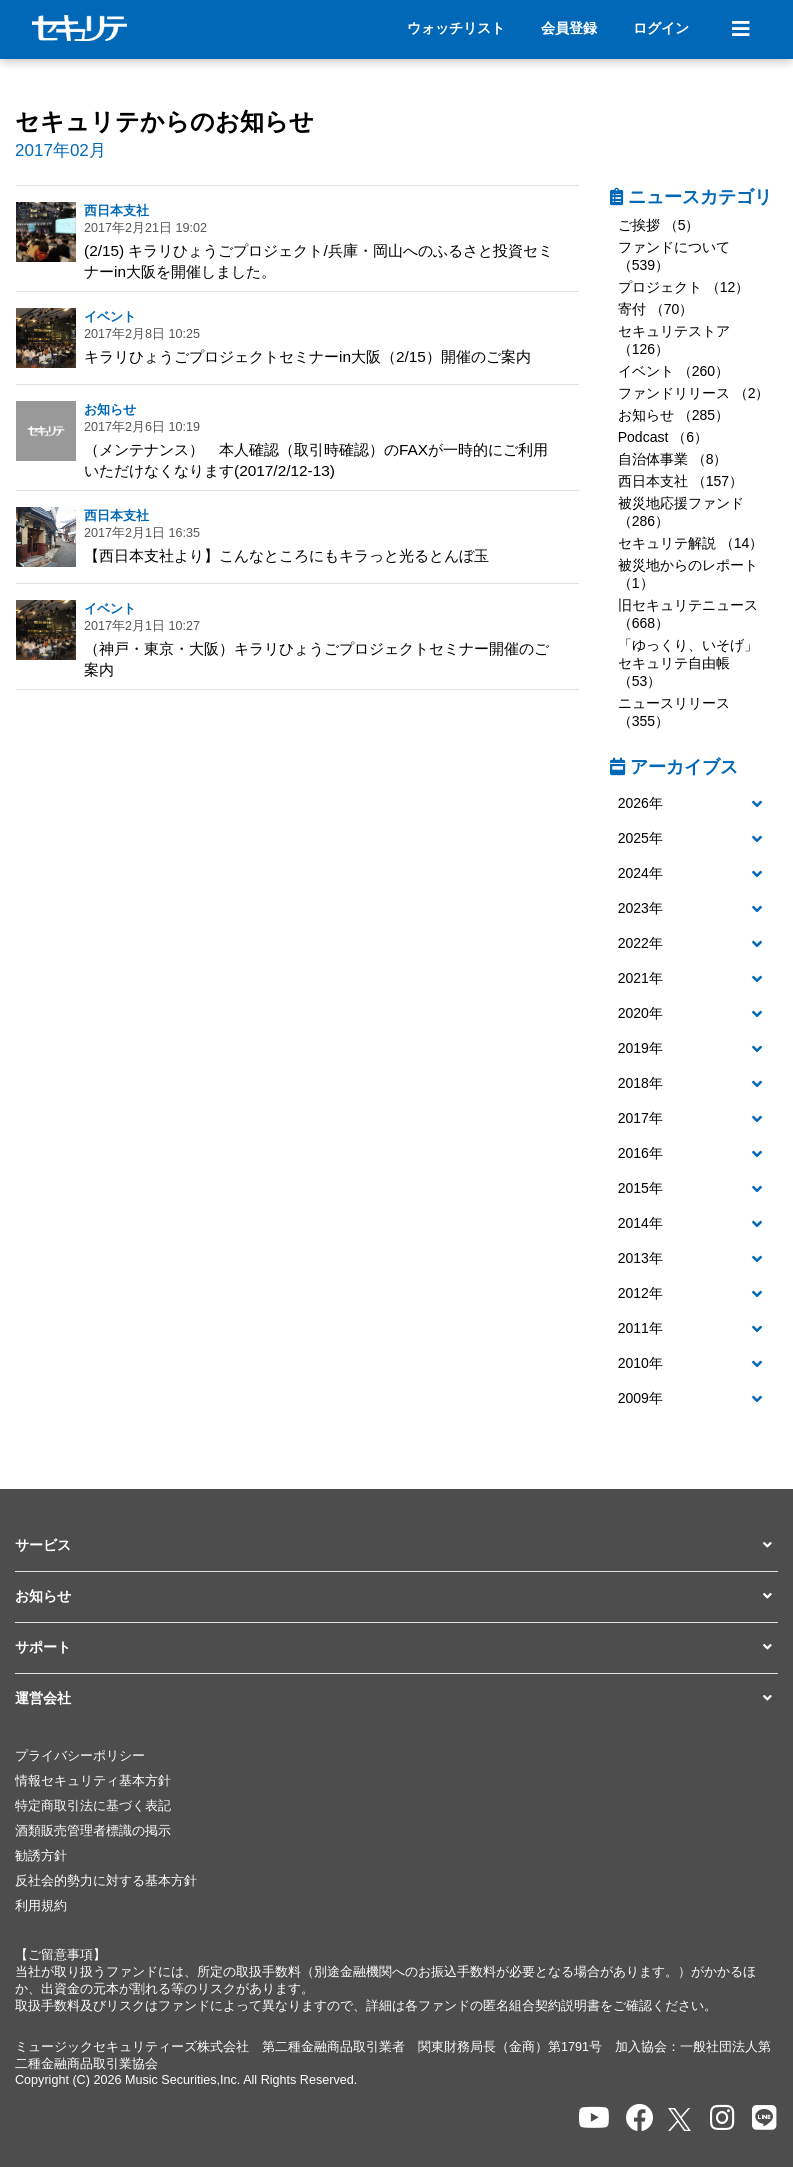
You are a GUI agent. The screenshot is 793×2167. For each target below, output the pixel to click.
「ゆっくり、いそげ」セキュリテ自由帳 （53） (688, 663)
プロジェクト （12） (683, 287)
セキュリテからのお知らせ (164, 121)
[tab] (694, 804)
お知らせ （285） (673, 415)
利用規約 (41, 1906)
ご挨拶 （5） (659, 225)
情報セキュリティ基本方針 (93, 1781)
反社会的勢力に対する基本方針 (106, 1881)
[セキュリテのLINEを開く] (764, 2118)
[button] (694, 804)
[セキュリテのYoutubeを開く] (594, 2118)
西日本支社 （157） (680, 481)
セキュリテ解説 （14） (690, 543)
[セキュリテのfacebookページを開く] (640, 2118)
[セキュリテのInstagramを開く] (722, 2118)
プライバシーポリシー (80, 1756)
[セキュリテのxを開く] (681, 2119)
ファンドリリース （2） (694, 393)
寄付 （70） (655, 309)
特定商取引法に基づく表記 (93, 1806)
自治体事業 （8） (673, 459)
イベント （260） (673, 371)
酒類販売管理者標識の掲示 (93, 1831)
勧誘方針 (41, 1856)
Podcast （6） (663, 437)
